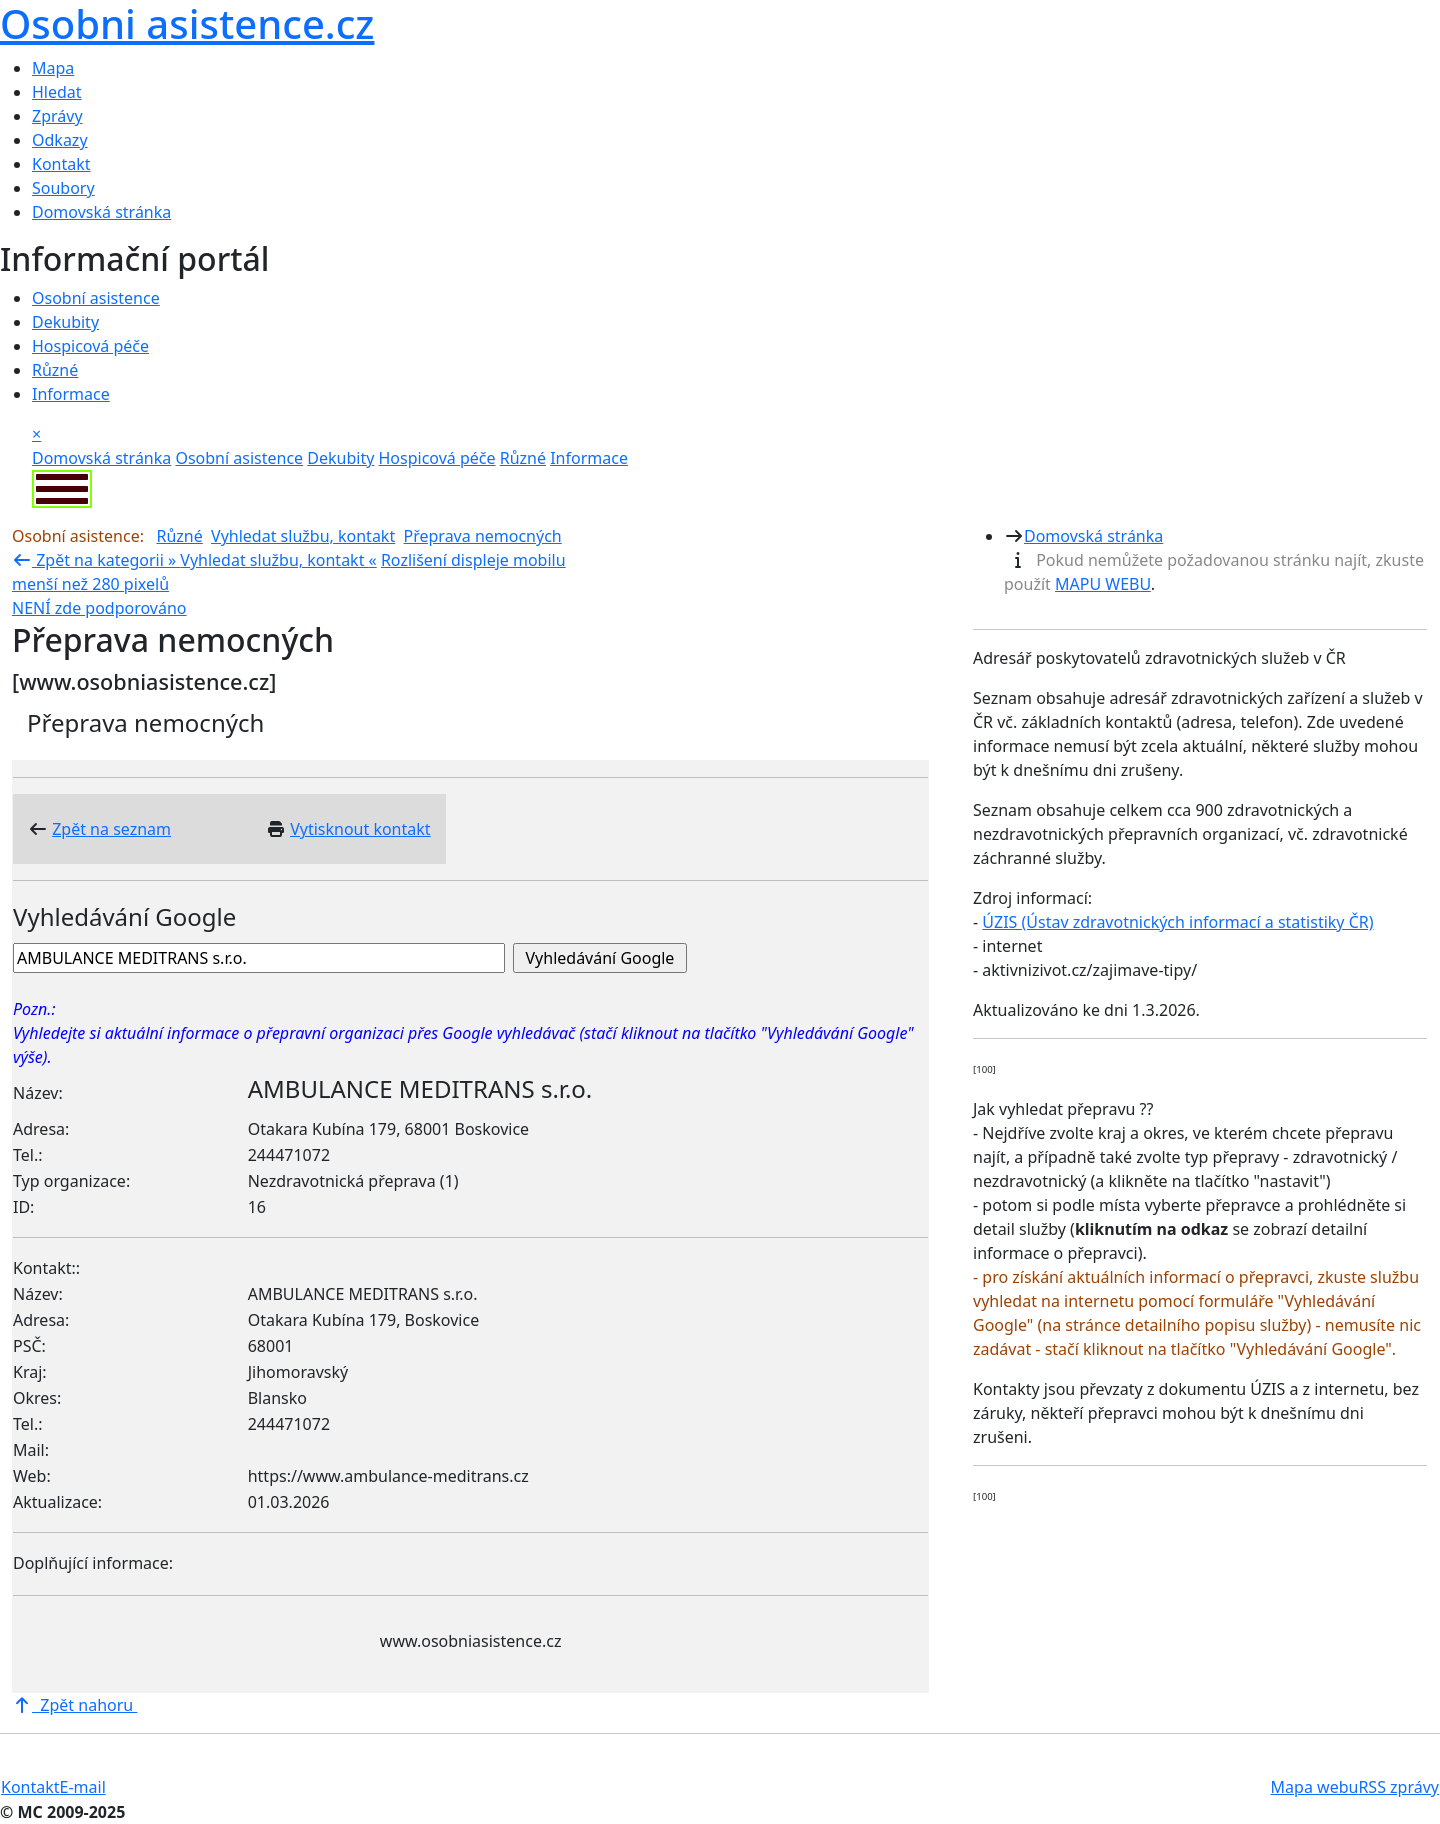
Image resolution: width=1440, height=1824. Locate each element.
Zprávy (57, 116)
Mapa (53, 68)
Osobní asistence (96, 298)
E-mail (83, 1787)
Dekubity (65, 322)
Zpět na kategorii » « (194, 560)
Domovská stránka (101, 212)
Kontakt (61, 164)
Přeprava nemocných (483, 536)
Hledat (57, 92)
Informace (71, 394)
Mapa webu (1315, 1787)
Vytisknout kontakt (360, 829)
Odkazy (60, 140)
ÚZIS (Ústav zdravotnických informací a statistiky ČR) (1177, 922)
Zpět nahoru (74, 1705)
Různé (55, 370)
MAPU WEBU (1103, 584)
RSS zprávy (1398, 1787)
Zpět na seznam (111, 829)
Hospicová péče (90, 346)
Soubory (63, 188)
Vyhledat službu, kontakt (303, 536)
